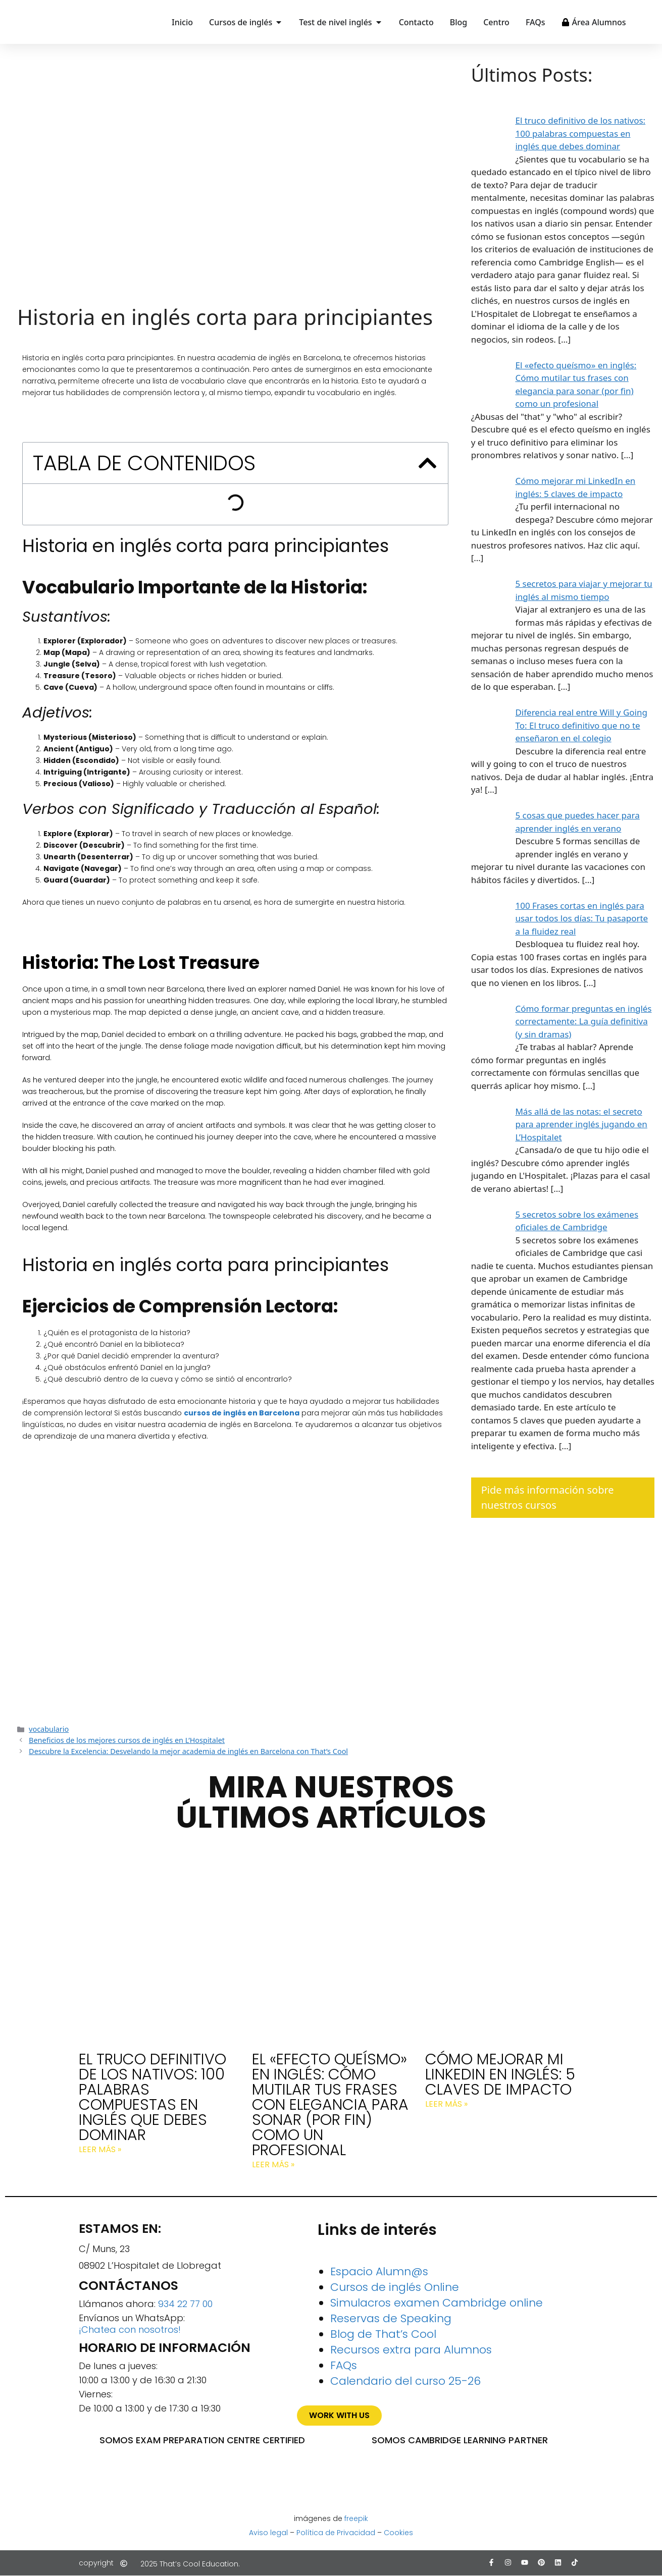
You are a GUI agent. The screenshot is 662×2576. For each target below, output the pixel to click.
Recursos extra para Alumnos (411, 2350)
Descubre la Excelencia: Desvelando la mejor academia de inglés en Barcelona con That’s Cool (188, 1751)
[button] (427, 463)
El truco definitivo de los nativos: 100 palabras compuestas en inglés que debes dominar (152, 2097)
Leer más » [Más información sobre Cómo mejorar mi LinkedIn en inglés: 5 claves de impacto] (446, 2104)
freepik (356, 2518)
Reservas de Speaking (390, 2318)
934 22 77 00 (185, 2303)
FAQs (343, 2365)
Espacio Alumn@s (379, 2271)
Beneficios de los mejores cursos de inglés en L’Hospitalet (127, 1740)
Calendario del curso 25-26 (405, 2381)
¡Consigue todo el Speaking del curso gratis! (235, 1597)
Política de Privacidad (335, 2533)
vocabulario (49, 1729)
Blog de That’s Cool (383, 2334)
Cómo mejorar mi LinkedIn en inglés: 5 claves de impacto (500, 2074)
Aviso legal (268, 2533)
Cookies (398, 2533)
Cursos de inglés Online (394, 2287)
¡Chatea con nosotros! (130, 2329)
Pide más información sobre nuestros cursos (547, 1497)
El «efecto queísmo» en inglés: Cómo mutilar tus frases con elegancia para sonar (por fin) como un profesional (330, 2105)
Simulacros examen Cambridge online (436, 2303)
